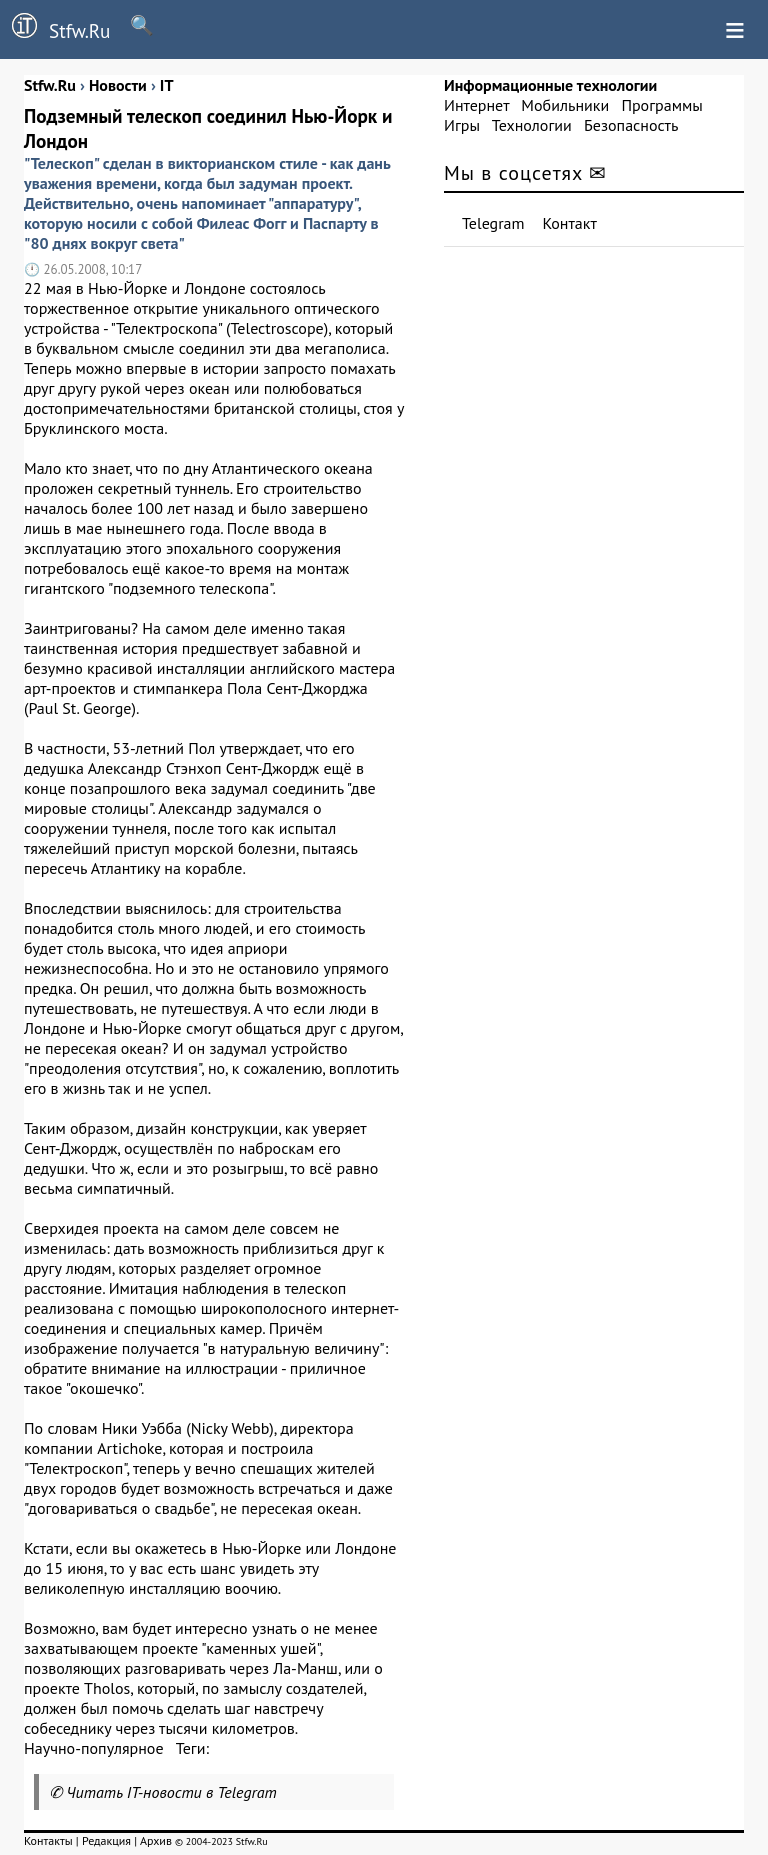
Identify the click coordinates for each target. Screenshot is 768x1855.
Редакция (106, 1840)
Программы (661, 105)
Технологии (532, 125)
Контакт (570, 223)
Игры (462, 125)
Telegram (493, 223)
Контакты (48, 1840)
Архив (156, 1840)
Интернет (476, 105)
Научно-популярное (94, 1748)
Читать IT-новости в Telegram (171, 1792)
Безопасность (631, 125)
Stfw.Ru (55, 28)
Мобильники (565, 105)
